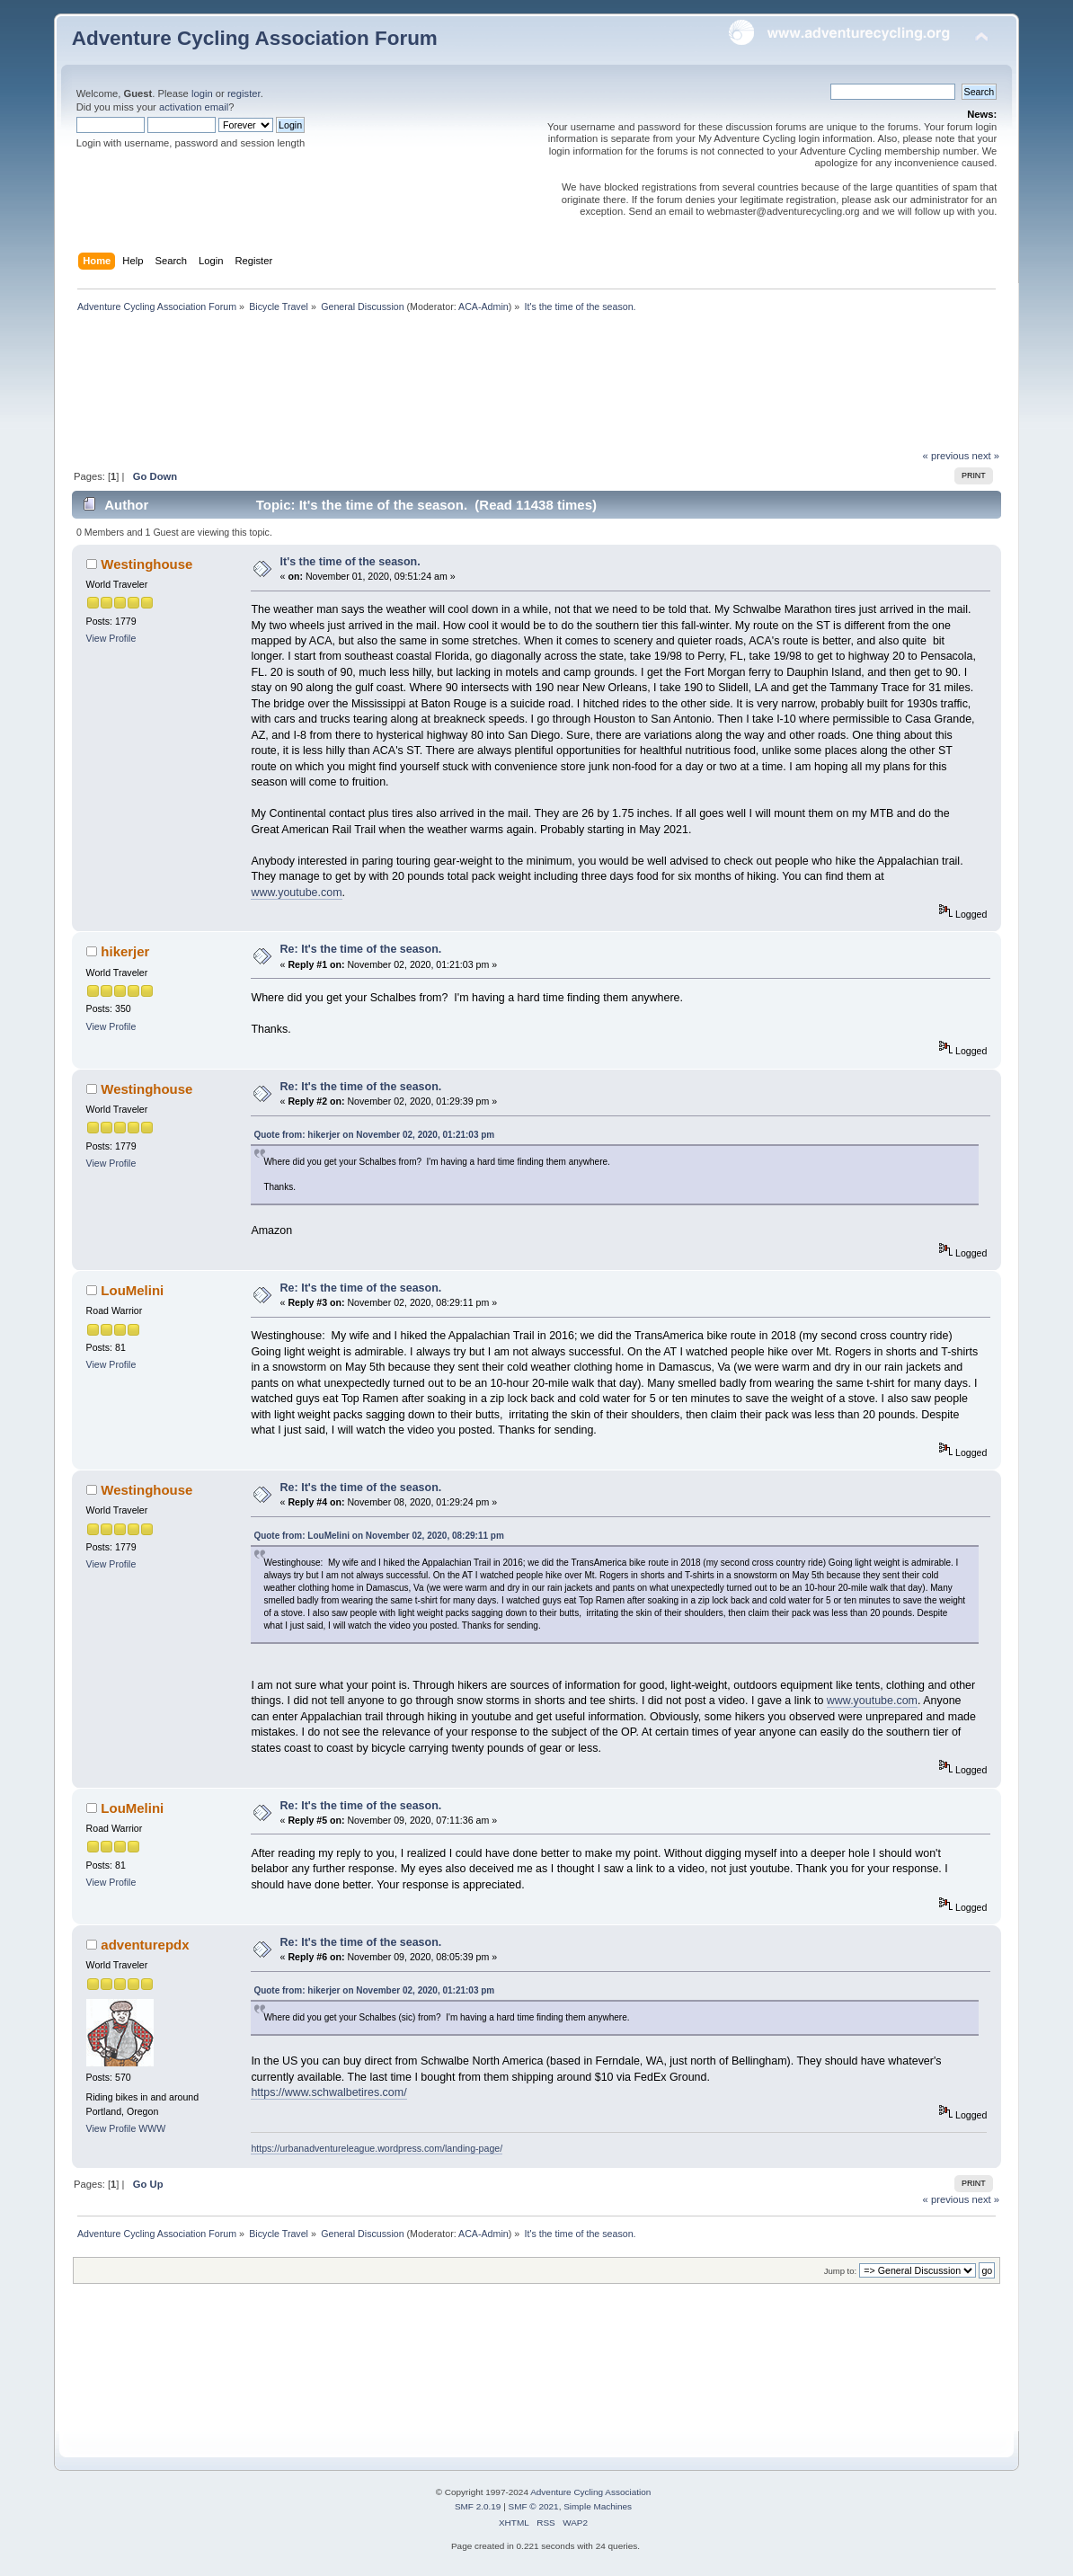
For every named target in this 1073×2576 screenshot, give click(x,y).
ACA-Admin (483, 306)
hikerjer (125, 951)
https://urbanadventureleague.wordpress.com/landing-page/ (376, 2148)
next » (986, 455)
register (244, 93)
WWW (151, 2128)
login (202, 93)
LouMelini (132, 1290)
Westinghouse (146, 564)
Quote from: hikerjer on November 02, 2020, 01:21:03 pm (373, 1135)
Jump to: (840, 2271)
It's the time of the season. (350, 561)
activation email (193, 107)
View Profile (111, 638)
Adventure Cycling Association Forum (255, 38)
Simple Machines (597, 2506)
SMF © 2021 (534, 2506)
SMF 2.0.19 (478, 2506)
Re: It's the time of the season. (361, 949)
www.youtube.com (296, 892)
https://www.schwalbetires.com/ (328, 2092)
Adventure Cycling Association (590, 2492)
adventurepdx (145, 1944)
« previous (946, 455)
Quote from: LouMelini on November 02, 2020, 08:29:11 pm (378, 1536)
